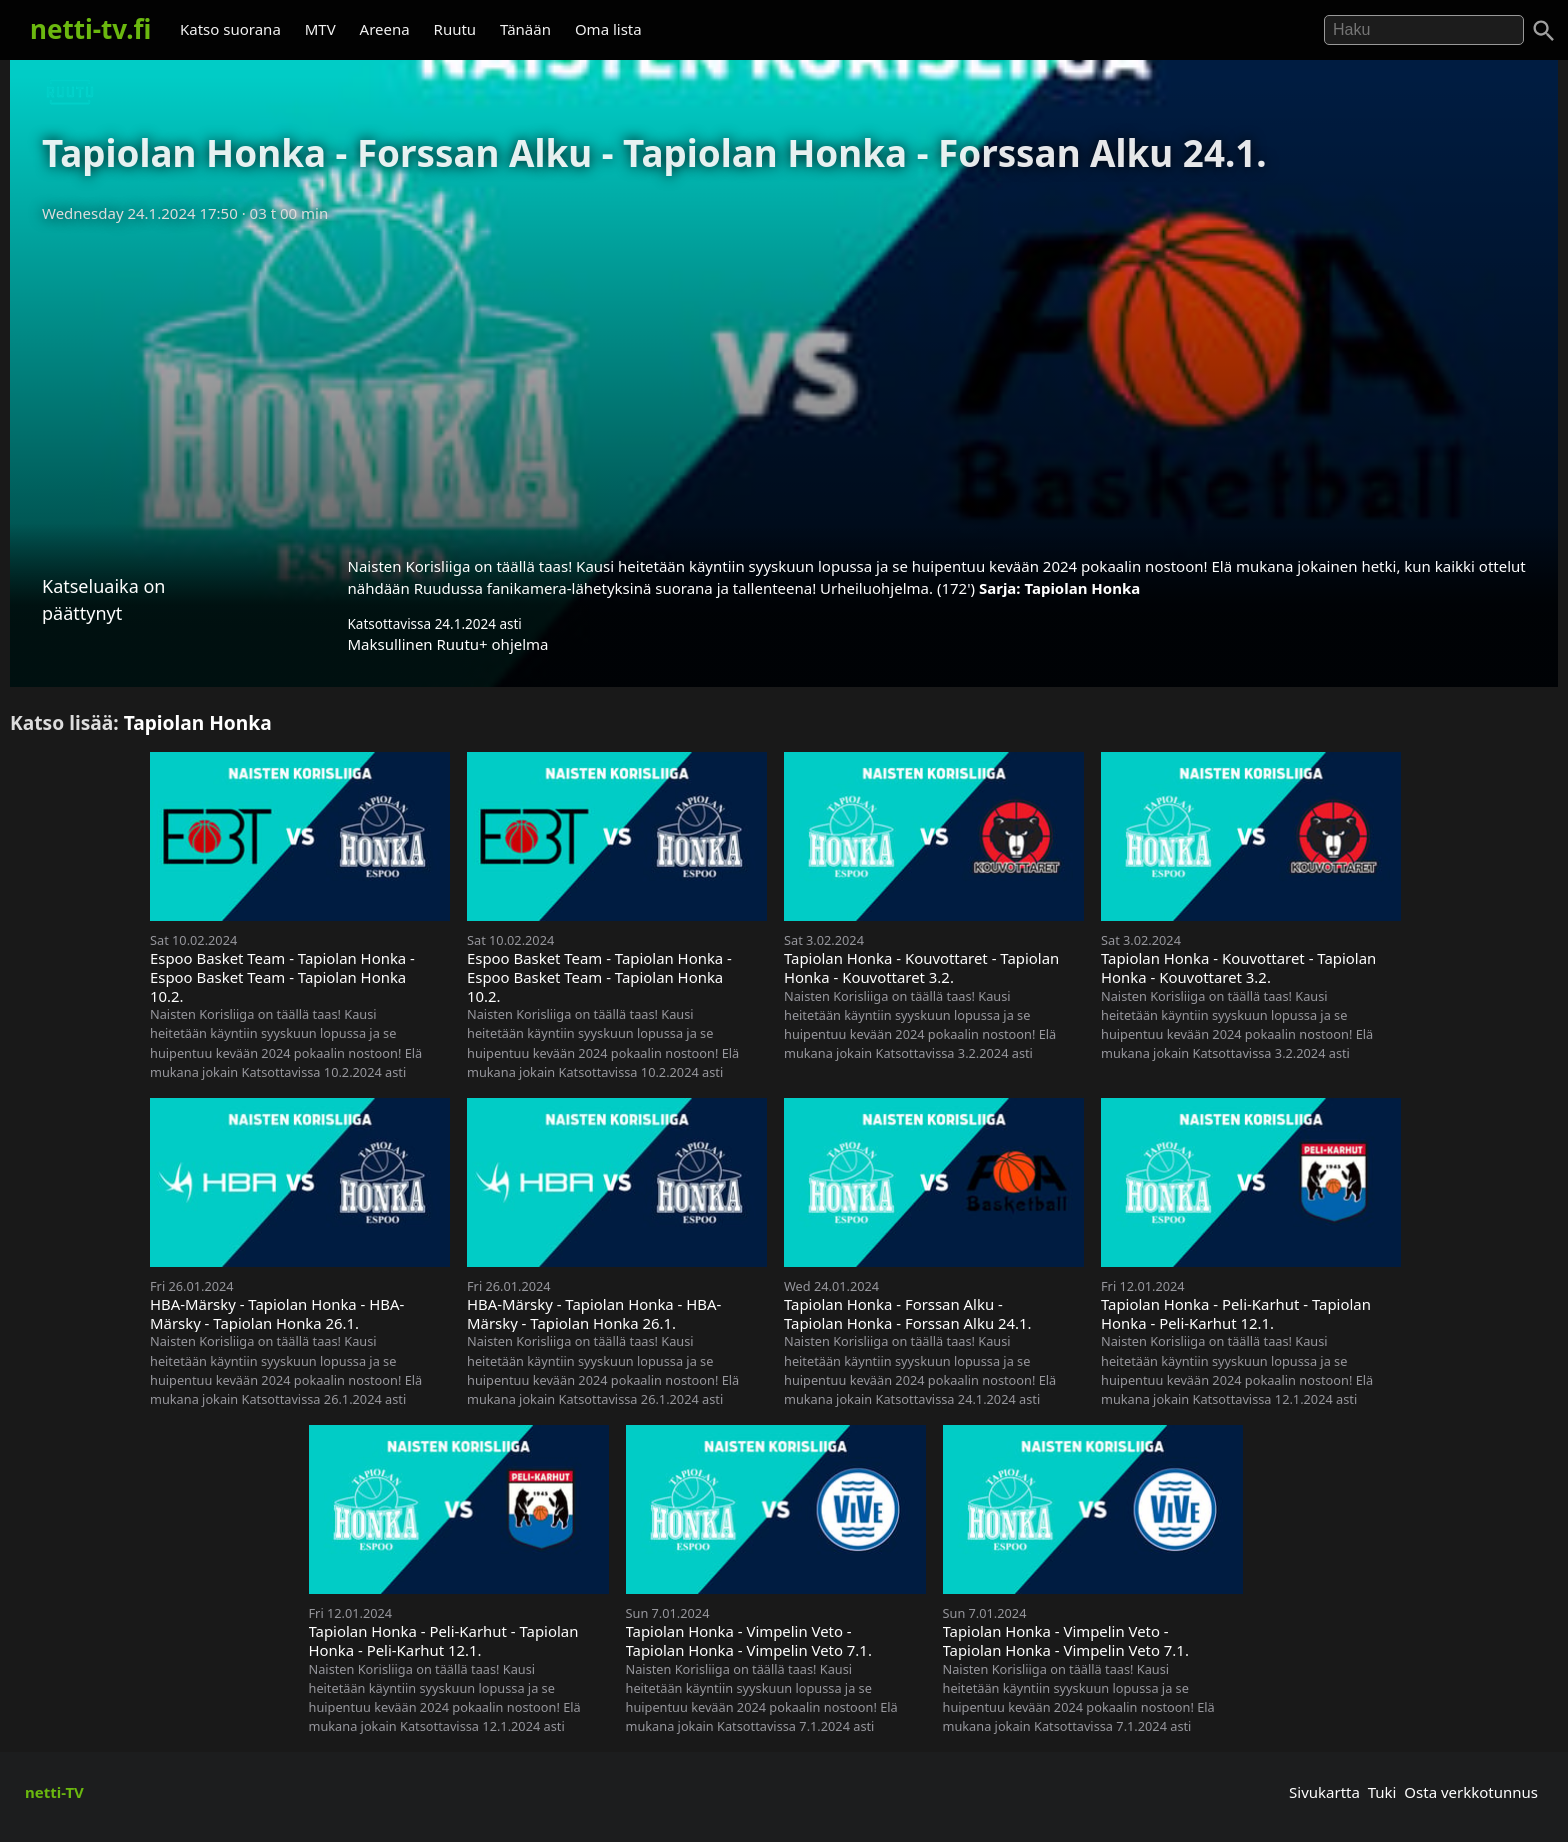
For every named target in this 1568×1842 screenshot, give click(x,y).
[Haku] (1544, 31)
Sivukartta (1324, 1792)
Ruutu (455, 29)
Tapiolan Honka (1082, 588)
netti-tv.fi (90, 29)
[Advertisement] (784, 383)
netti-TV (54, 1792)
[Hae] (1424, 30)
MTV (320, 29)
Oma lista (608, 29)
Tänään (525, 29)
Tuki (1382, 1792)
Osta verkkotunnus (1471, 1792)
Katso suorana (230, 29)
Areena (385, 29)
